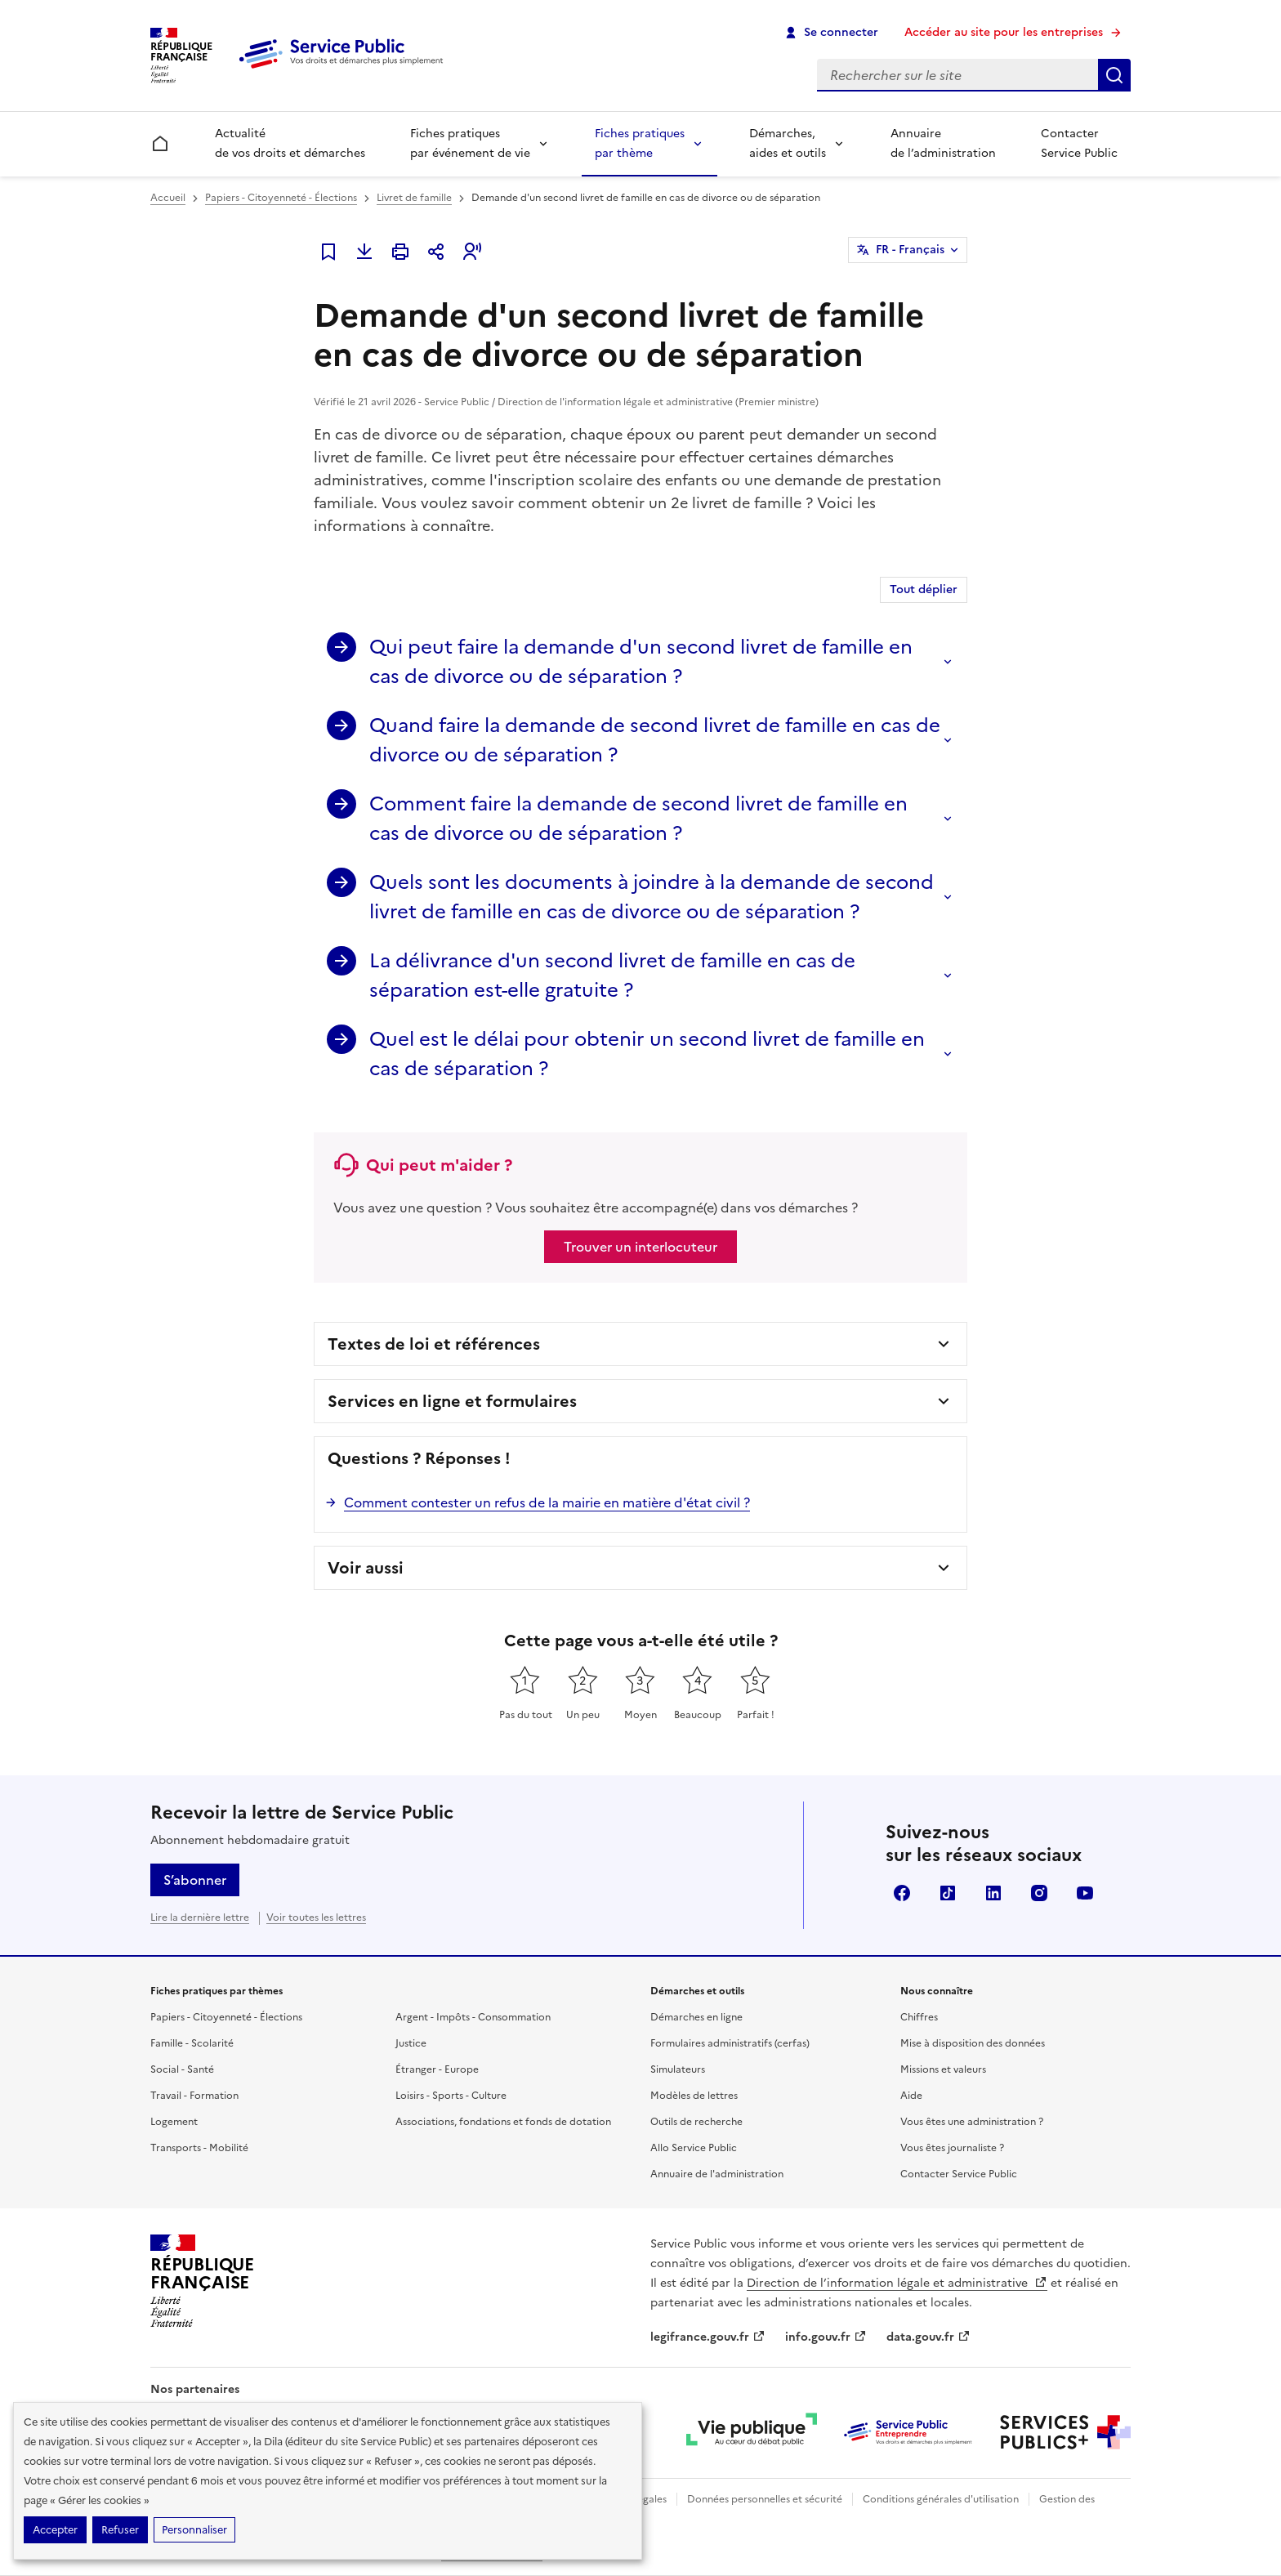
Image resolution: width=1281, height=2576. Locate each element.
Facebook (902, 1893)
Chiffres (919, 2017)
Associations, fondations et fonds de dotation (503, 2121)
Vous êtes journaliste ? (952, 2148)
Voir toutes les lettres (316, 1917)
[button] (472, 251)
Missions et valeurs (943, 2069)
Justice (410, 2043)
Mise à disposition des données (972, 2043)
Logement (174, 2121)
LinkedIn (993, 1893)
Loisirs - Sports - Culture (451, 2095)
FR (910, 250)
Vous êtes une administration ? (971, 2121)
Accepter (55, 2530)
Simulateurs (677, 2069)
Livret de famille (414, 197)
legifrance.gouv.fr (707, 2337)
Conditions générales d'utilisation (941, 2499)
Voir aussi (366, 1568)
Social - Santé (182, 2069)
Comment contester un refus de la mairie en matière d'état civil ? (547, 1502)
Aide (911, 2095)
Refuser (120, 2530)
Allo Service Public (693, 2148)
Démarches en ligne (696, 2017)
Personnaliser (194, 2530)
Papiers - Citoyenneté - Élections (281, 197)
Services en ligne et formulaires (452, 1401)
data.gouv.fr (928, 2337)
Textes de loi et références (434, 1344)
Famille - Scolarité (192, 2043)
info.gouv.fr (826, 2337)
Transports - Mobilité (199, 2148)
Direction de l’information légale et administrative (897, 2283)
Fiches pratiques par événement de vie (470, 143)
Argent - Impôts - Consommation (473, 2017)
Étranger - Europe (437, 2069)
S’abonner (194, 1880)
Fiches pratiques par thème (640, 143)
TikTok (947, 1893)
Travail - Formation (194, 2095)
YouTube (1085, 1893)
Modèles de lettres (694, 2095)
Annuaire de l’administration (943, 143)
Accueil (167, 197)
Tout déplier (923, 589)
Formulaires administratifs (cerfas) (730, 2043)
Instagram (1039, 1893)
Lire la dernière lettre (199, 1917)
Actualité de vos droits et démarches (290, 143)
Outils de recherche (696, 2121)
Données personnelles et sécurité (764, 2499)
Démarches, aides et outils (787, 143)
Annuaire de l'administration (716, 2174)
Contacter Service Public (1079, 143)
